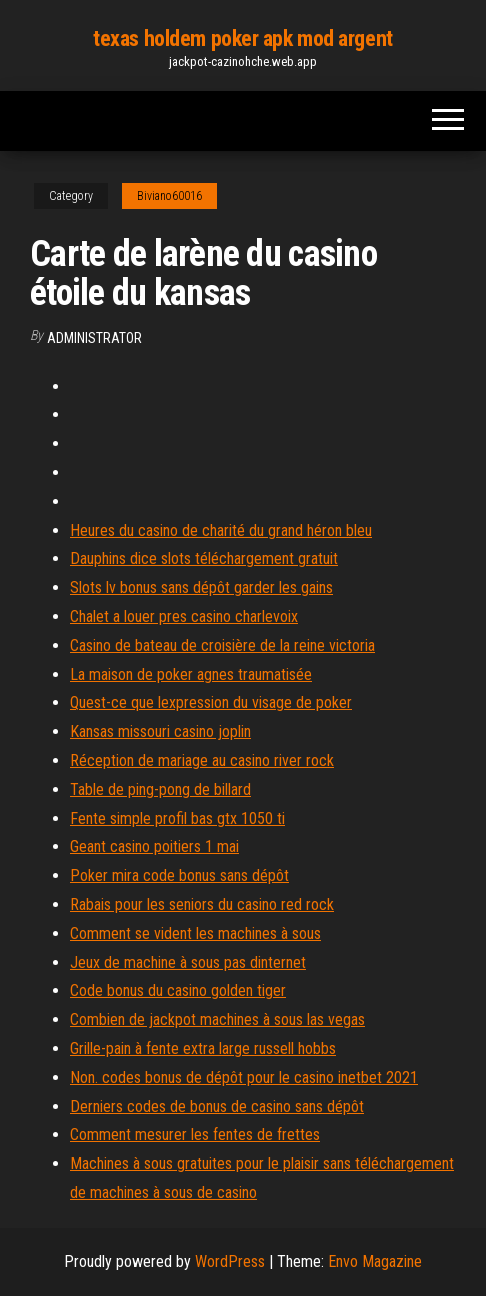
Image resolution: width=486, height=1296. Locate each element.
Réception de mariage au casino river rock (202, 760)
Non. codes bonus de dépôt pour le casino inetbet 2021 (244, 1077)
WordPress (230, 1261)
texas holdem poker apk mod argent (242, 38)
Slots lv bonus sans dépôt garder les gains (201, 587)
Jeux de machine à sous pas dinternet (188, 962)
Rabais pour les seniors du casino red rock (202, 904)
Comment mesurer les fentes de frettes (195, 1134)
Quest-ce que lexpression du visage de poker (211, 702)
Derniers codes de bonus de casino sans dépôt (217, 1106)
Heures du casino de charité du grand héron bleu (221, 530)
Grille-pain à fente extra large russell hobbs (203, 1048)
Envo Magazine (375, 1261)
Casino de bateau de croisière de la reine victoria (222, 645)
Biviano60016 (169, 196)
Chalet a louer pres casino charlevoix (184, 616)
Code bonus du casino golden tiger (178, 990)
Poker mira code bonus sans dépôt (179, 875)
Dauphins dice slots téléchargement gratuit (204, 558)
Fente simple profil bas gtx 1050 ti (177, 818)
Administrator (94, 338)
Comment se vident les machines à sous (195, 933)
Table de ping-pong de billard (160, 789)
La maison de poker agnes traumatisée (191, 674)
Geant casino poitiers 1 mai (154, 846)
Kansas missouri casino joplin (160, 731)
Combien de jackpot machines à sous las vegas (217, 1019)
